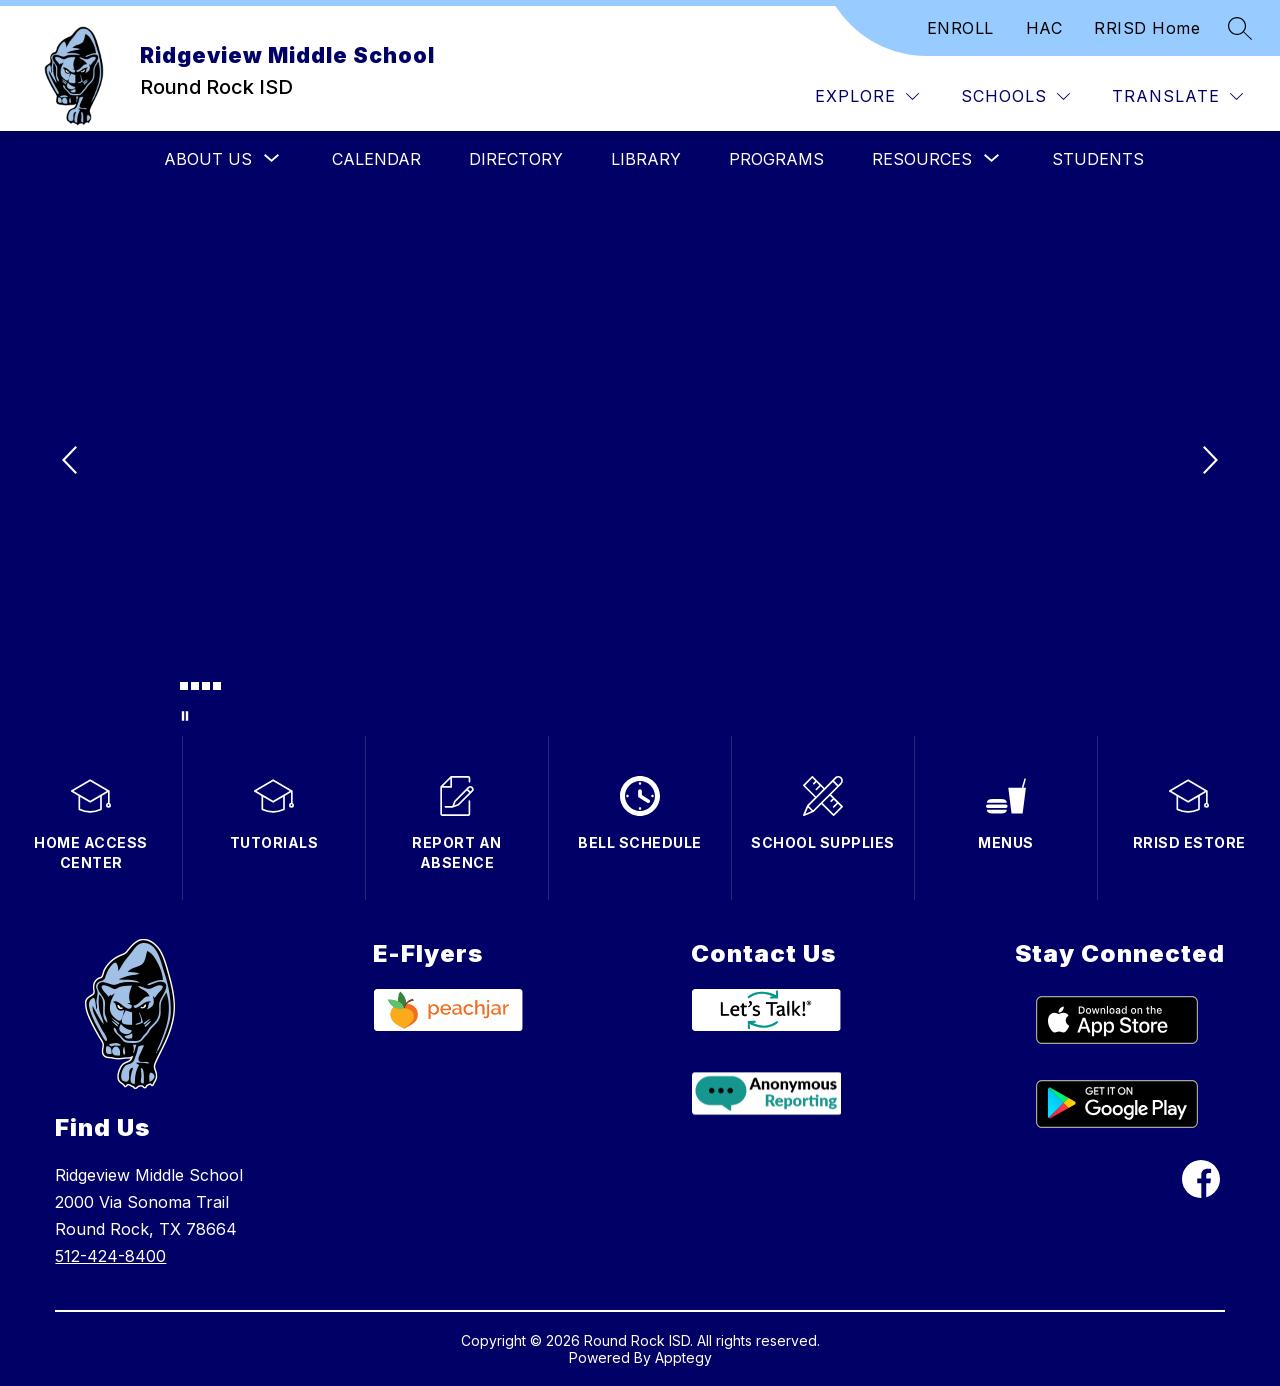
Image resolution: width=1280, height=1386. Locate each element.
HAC (1044, 28)
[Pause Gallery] (185, 716)
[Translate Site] (1177, 96)
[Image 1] (173, 689)
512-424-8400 (110, 1256)
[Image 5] (217, 686)
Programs (776, 159)
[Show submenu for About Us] (208, 159)
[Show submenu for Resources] (922, 159)
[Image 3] (195, 686)
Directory (516, 159)
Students (1098, 159)
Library (646, 159)
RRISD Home (1147, 28)
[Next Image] (1208, 462)
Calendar (376, 159)
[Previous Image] (72, 462)
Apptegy (683, 1357)
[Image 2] (184, 686)
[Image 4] (206, 686)
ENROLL (960, 28)
